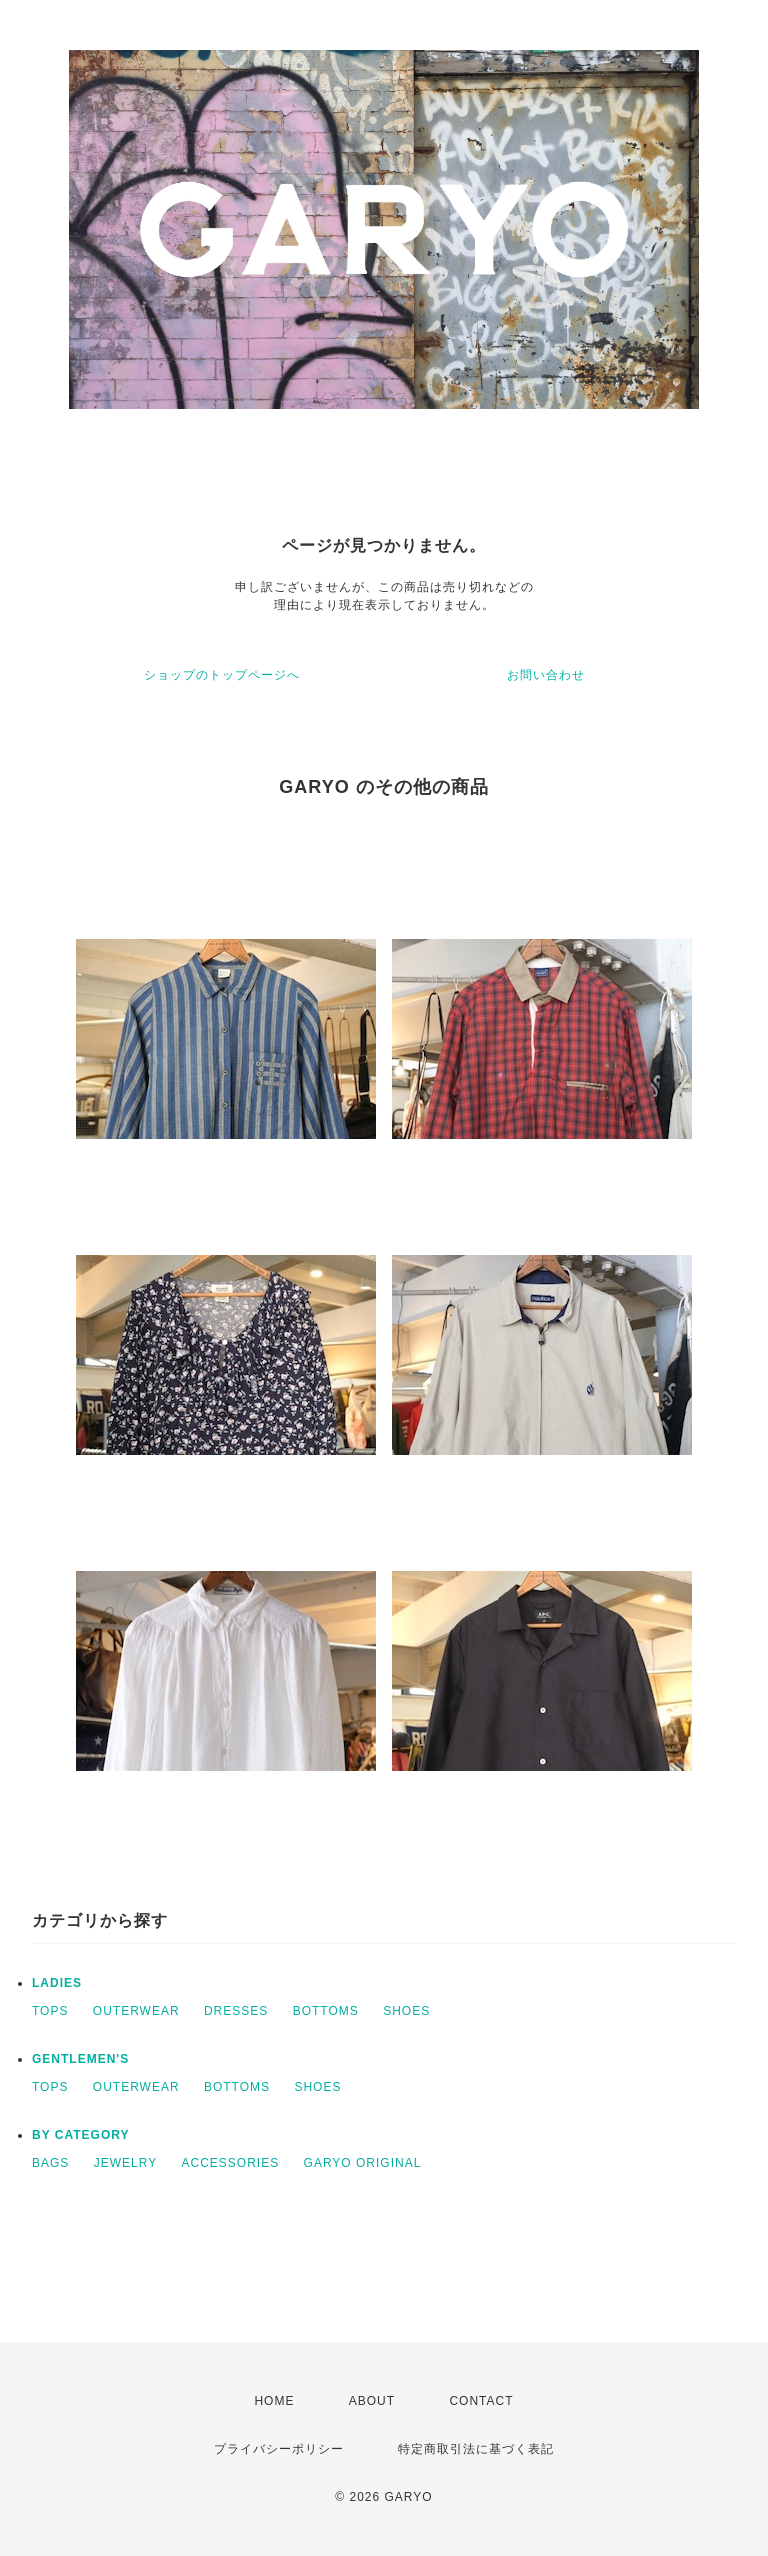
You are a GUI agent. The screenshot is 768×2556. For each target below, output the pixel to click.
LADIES (57, 1983)
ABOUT (372, 2401)
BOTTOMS (326, 2011)
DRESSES (236, 2011)
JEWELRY (125, 2163)
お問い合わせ (546, 675)
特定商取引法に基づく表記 (476, 2449)
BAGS (50, 2163)
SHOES (406, 2011)
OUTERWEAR (136, 2011)
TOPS (50, 2011)
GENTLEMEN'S (80, 2059)
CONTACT (481, 2401)
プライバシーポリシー (279, 2449)
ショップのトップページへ (222, 675)
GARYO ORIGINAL (363, 2163)
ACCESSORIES (231, 2163)
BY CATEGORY (80, 2135)
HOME (274, 2401)
